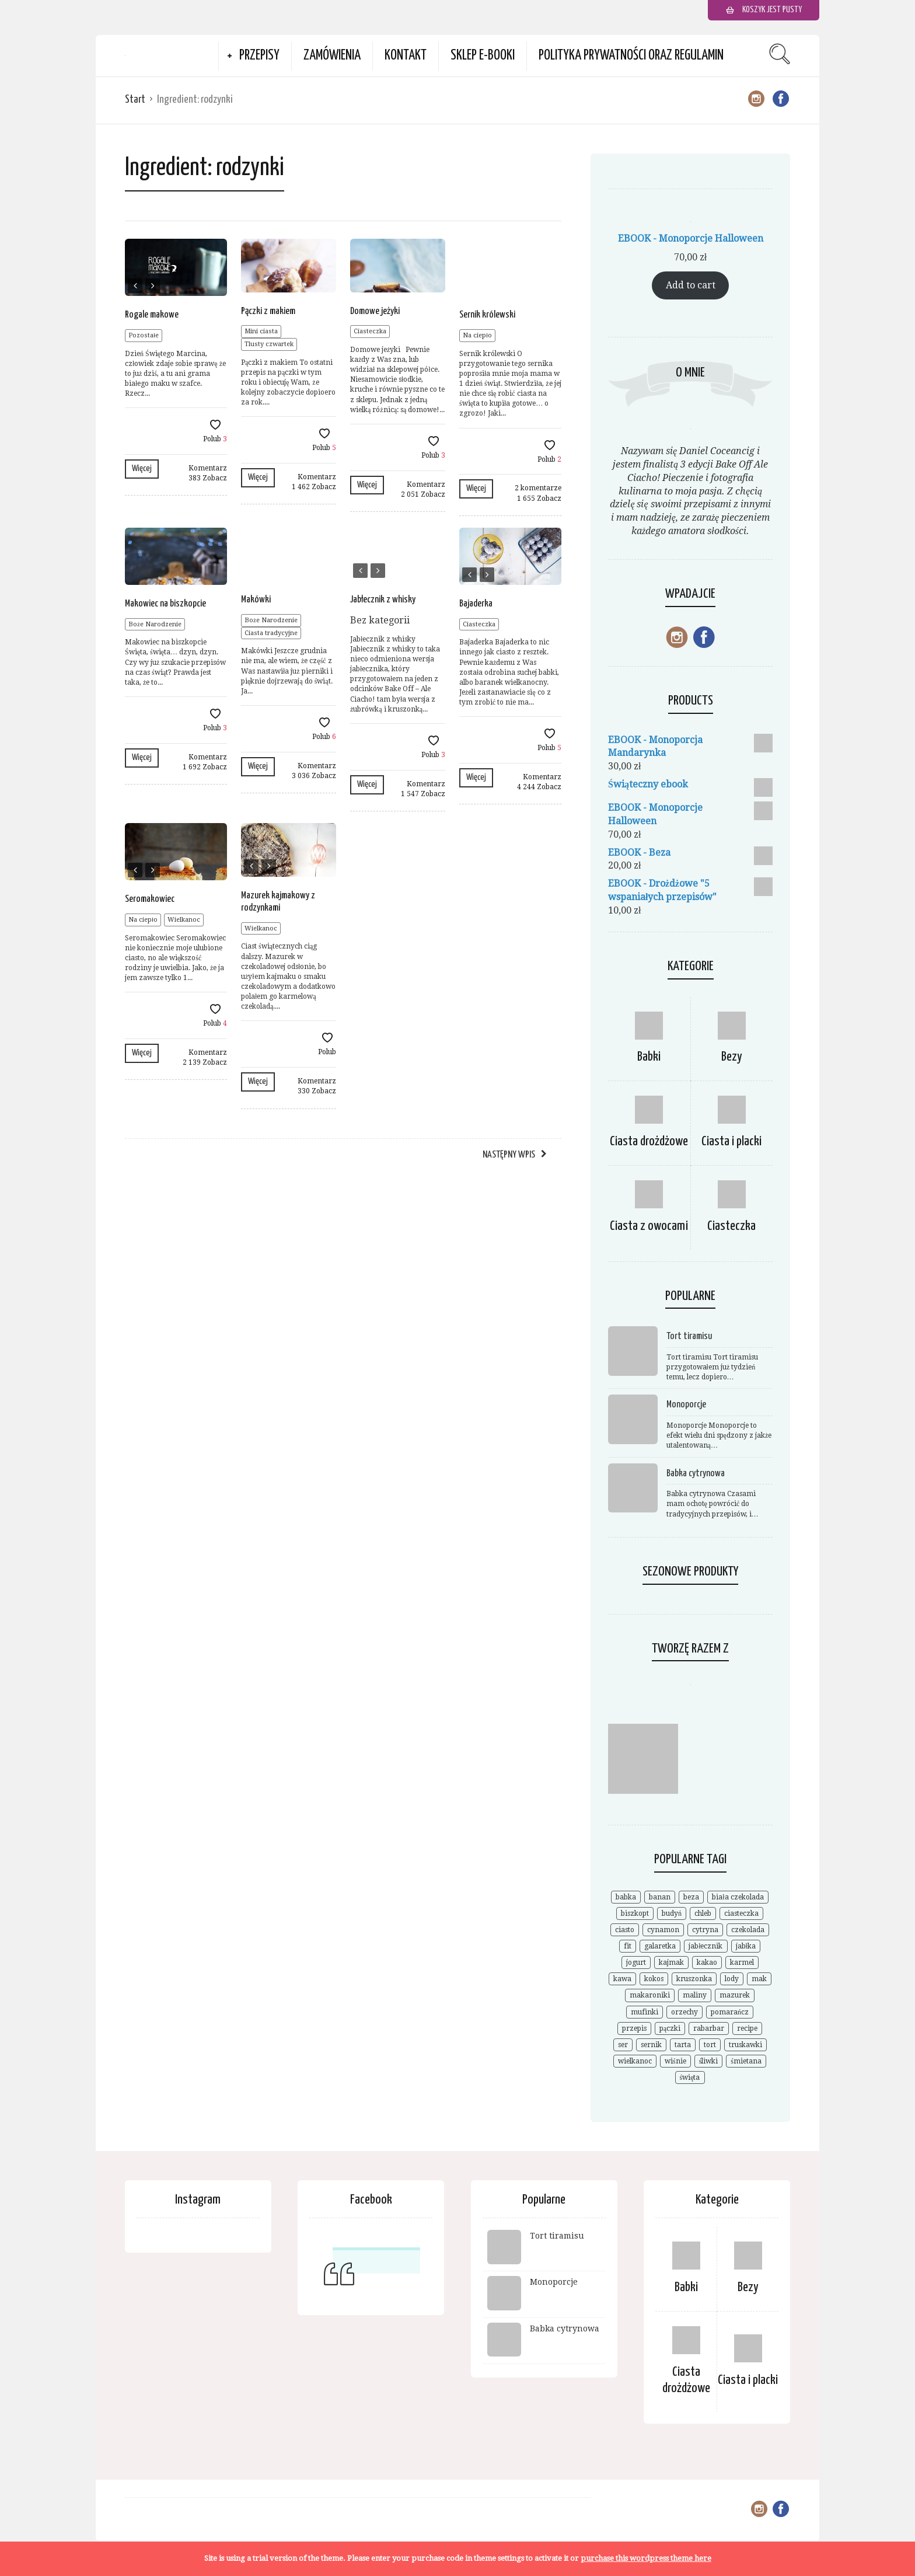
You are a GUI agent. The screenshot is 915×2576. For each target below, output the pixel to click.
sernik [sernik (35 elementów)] (651, 2045)
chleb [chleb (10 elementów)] (702, 1913)
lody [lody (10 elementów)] (732, 1979)
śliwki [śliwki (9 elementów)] (708, 2061)
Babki (649, 1057)
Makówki (256, 600)
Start (135, 99)
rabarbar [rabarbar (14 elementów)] (708, 2028)
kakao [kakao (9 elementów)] (707, 1962)
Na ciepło (477, 335)
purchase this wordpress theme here (646, 2558)
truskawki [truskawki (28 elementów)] (745, 2045)
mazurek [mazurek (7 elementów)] (735, 1995)
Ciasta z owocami (649, 1226)
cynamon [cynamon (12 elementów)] (663, 1930)
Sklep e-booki (482, 55)
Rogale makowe (152, 315)
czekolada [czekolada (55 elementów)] (747, 1930)
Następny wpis (509, 1155)
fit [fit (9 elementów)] (627, 1946)
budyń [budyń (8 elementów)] (672, 1913)
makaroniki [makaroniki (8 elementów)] (650, 1995)
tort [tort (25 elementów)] (710, 2045)
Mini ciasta (261, 331)
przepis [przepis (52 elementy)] (634, 2028)
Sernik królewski (487, 315)
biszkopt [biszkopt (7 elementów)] (635, 1913)
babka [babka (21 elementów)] (626, 1897)
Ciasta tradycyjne (271, 633)
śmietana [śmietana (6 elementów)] (746, 2061)
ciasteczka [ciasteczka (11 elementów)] (741, 1913)
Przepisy (259, 55)
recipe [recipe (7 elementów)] (747, 2028)
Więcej (142, 468)
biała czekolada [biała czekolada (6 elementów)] (737, 1897)
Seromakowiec (149, 899)
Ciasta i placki (731, 1141)
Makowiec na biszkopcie (165, 604)
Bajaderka (476, 604)
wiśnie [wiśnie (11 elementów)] (675, 2061)
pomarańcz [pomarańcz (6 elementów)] (730, 2012)
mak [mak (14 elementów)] (759, 1979)
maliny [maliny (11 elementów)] (695, 1995)
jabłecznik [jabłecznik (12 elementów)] (705, 1946)
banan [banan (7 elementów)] (659, 1897)
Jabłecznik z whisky (382, 600)
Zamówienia (332, 55)
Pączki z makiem (268, 311)
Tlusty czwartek (269, 344)
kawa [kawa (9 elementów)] (622, 1979)
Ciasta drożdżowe (649, 1141)
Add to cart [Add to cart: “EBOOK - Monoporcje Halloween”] (690, 285)
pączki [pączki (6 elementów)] (669, 2028)
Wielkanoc (183, 919)
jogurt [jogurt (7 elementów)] (636, 1962)
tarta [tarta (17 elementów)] (683, 2045)
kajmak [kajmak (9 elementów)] (671, 1962)
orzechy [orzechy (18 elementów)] (684, 2012)
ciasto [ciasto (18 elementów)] (624, 1930)
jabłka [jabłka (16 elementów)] (746, 1946)
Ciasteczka (370, 331)
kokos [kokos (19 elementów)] (653, 1979)
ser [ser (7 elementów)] (623, 2045)
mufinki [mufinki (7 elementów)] (644, 2012)
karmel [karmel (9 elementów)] (742, 1962)
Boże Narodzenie (154, 624)
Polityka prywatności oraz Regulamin (631, 55)
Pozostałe (143, 335)
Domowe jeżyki (375, 311)
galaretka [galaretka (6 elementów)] (660, 1946)
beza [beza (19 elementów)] (691, 1897)
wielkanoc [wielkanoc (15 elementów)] (635, 2061)
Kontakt (406, 55)
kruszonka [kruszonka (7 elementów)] (694, 1979)
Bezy (731, 1057)
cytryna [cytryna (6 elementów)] (705, 1930)
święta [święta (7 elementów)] (690, 2077)
